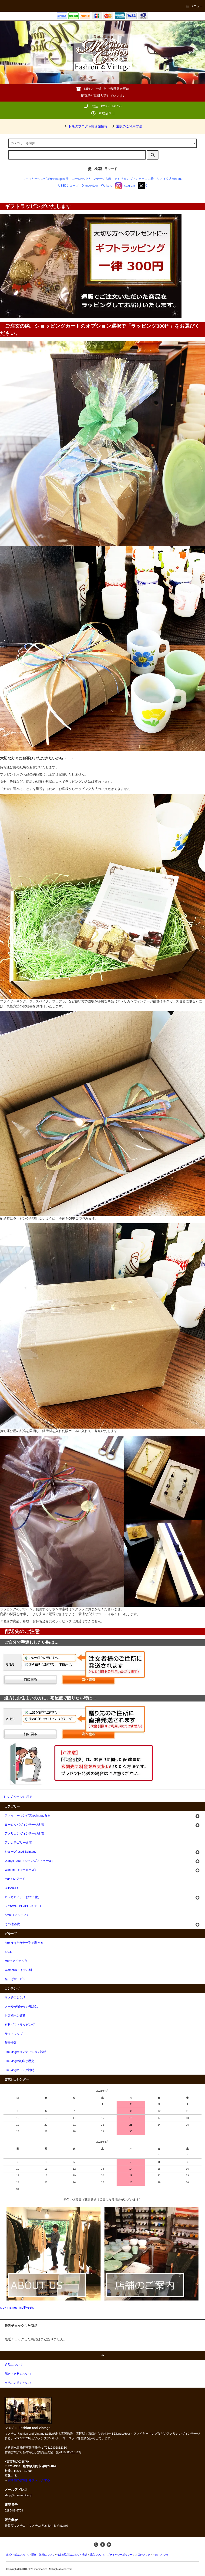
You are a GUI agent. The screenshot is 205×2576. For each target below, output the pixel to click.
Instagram (125, 185)
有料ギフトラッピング (20, 2024)
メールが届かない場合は (21, 2006)
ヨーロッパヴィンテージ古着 (91, 178)
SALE (8, 1951)
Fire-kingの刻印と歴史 (19, 2061)
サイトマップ (14, 2033)
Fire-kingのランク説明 (19, 2070)
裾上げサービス (15, 1979)
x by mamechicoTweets (17, 2307)
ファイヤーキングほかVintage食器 (46, 178)
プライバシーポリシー (120, 2554)
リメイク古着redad (169, 178)
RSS (155, 2554)
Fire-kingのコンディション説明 (25, 2052)
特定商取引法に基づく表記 (72, 2554)
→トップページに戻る (16, 1797)
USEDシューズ (68, 185)
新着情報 (11, 2043)
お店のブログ (142, 2554)
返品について (97, 2554)
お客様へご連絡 (15, 2015)
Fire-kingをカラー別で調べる (24, 1942)
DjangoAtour (90, 185)
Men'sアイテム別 (16, 1961)
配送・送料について (42, 2554)
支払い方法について (17, 2554)
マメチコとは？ (15, 1997)
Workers (106, 185)
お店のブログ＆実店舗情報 (85, 126)
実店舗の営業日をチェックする (29, 2480)
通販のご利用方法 (126, 126)
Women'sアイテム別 (18, 1970)
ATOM (164, 2554)
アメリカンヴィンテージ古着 (134, 178)
